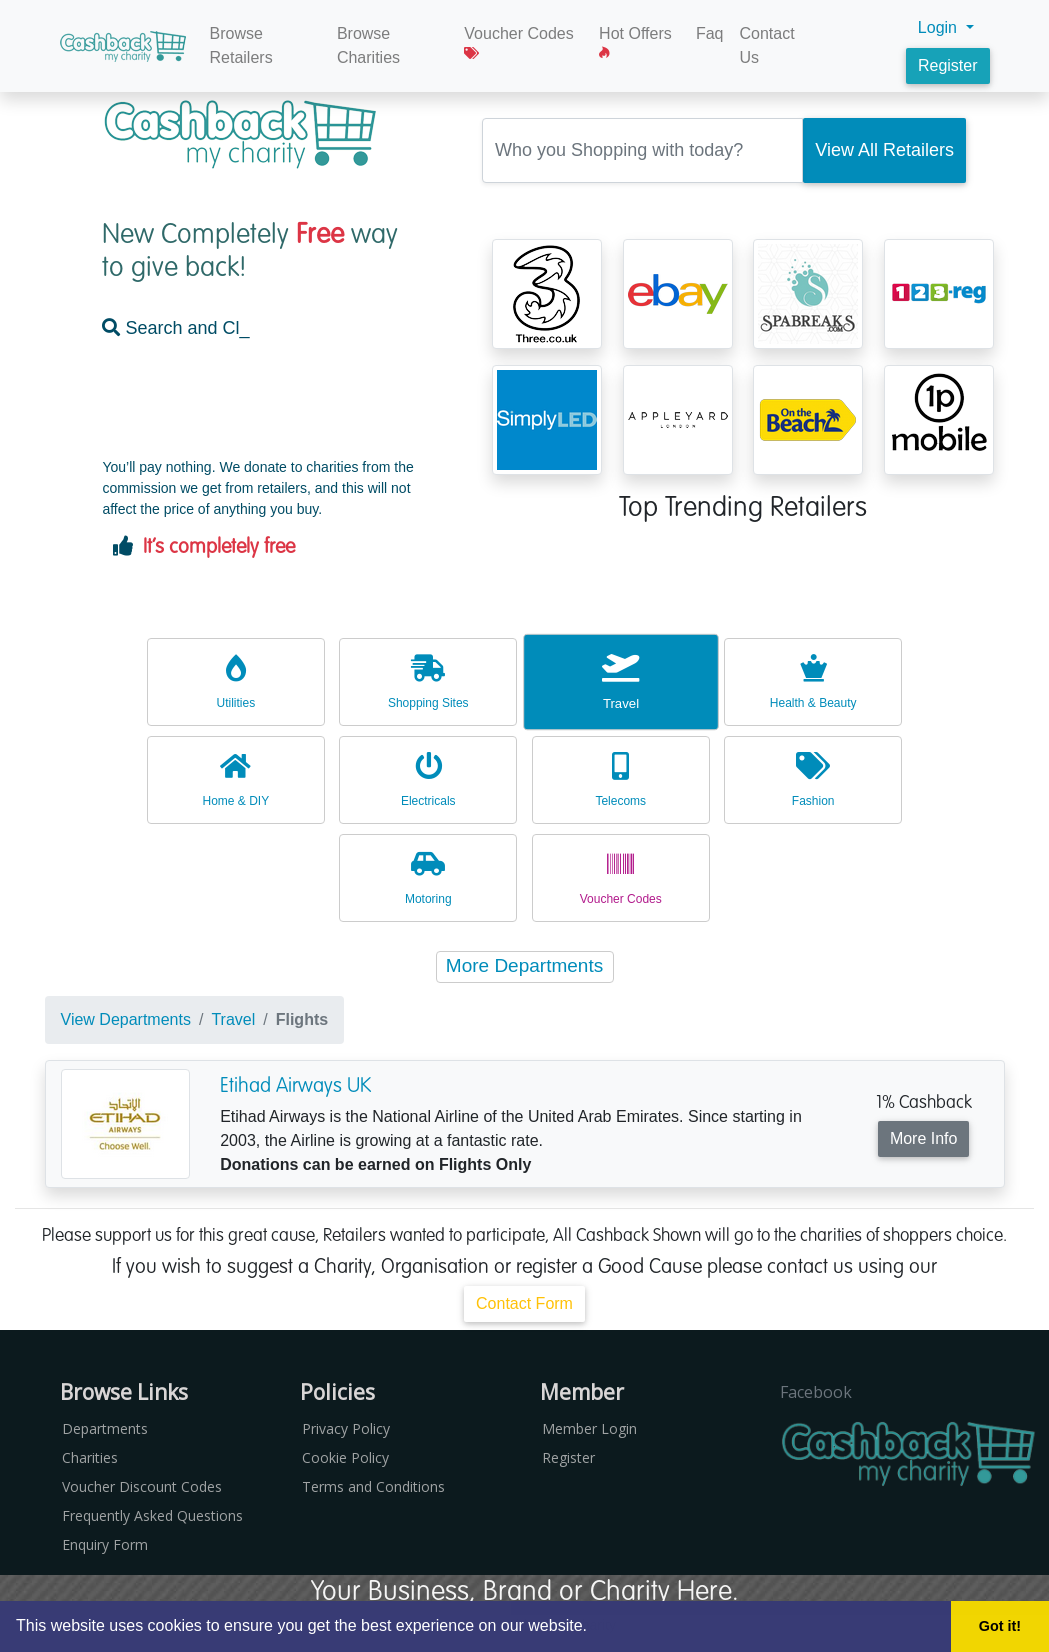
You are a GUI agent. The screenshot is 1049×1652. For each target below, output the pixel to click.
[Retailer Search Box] (642, 150)
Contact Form (524, 1303)
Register (948, 65)
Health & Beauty (813, 681)
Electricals (428, 779)
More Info (924, 1138)
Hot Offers (635, 42)
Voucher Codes (518, 42)
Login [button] (940, 27)
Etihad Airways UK (295, 1085)
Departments (105, 1428)
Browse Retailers (241, 45)
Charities (90, 1457)
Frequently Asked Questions (152, 1515)
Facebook (816, 1392)
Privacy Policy (346, 1428)
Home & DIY (236, 779)
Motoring (428, 877)
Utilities (236, 681)
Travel (621, 681)
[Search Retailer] (884, 150)
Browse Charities (368, 45)
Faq (710, 33)
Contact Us (767, 45)
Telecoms (621, 779)
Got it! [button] (1000, 1626)
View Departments (126, 1019)
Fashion (813, 779)
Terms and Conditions (373, 1486)
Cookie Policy (345, 1457)
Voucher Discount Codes (142, 1486)
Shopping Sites (428, 681)
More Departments (524, 965)
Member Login (589, 1428)
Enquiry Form (105, 1544)
